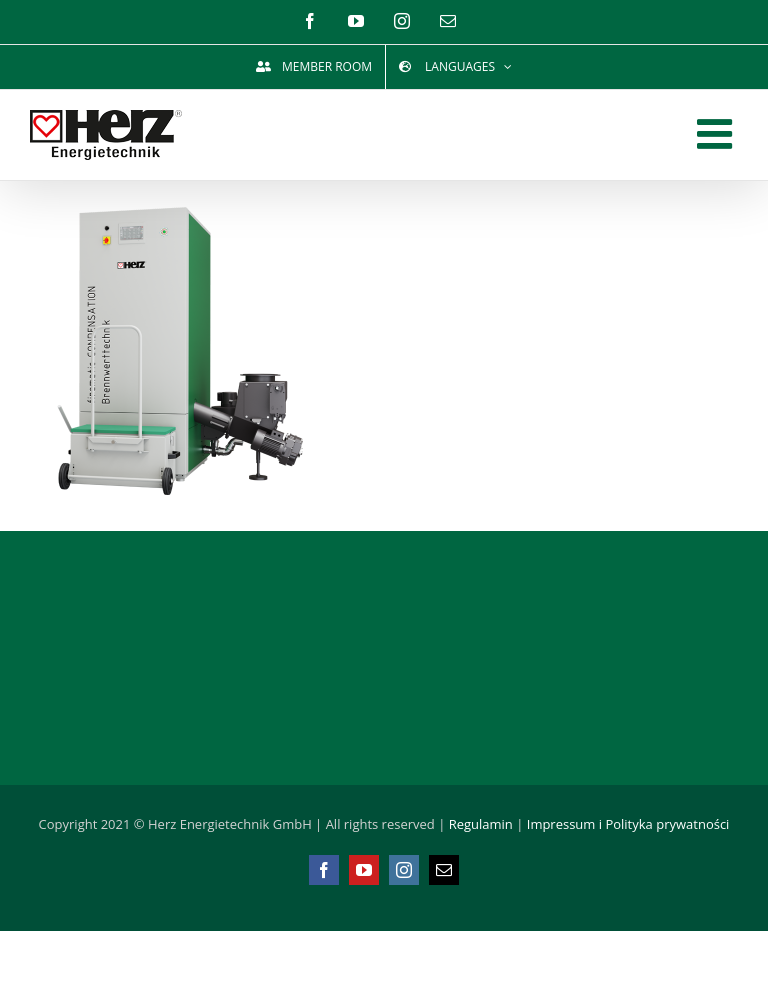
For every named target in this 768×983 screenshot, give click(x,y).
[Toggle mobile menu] (717, 133)
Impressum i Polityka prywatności (628, 824)
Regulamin (481, 824)
